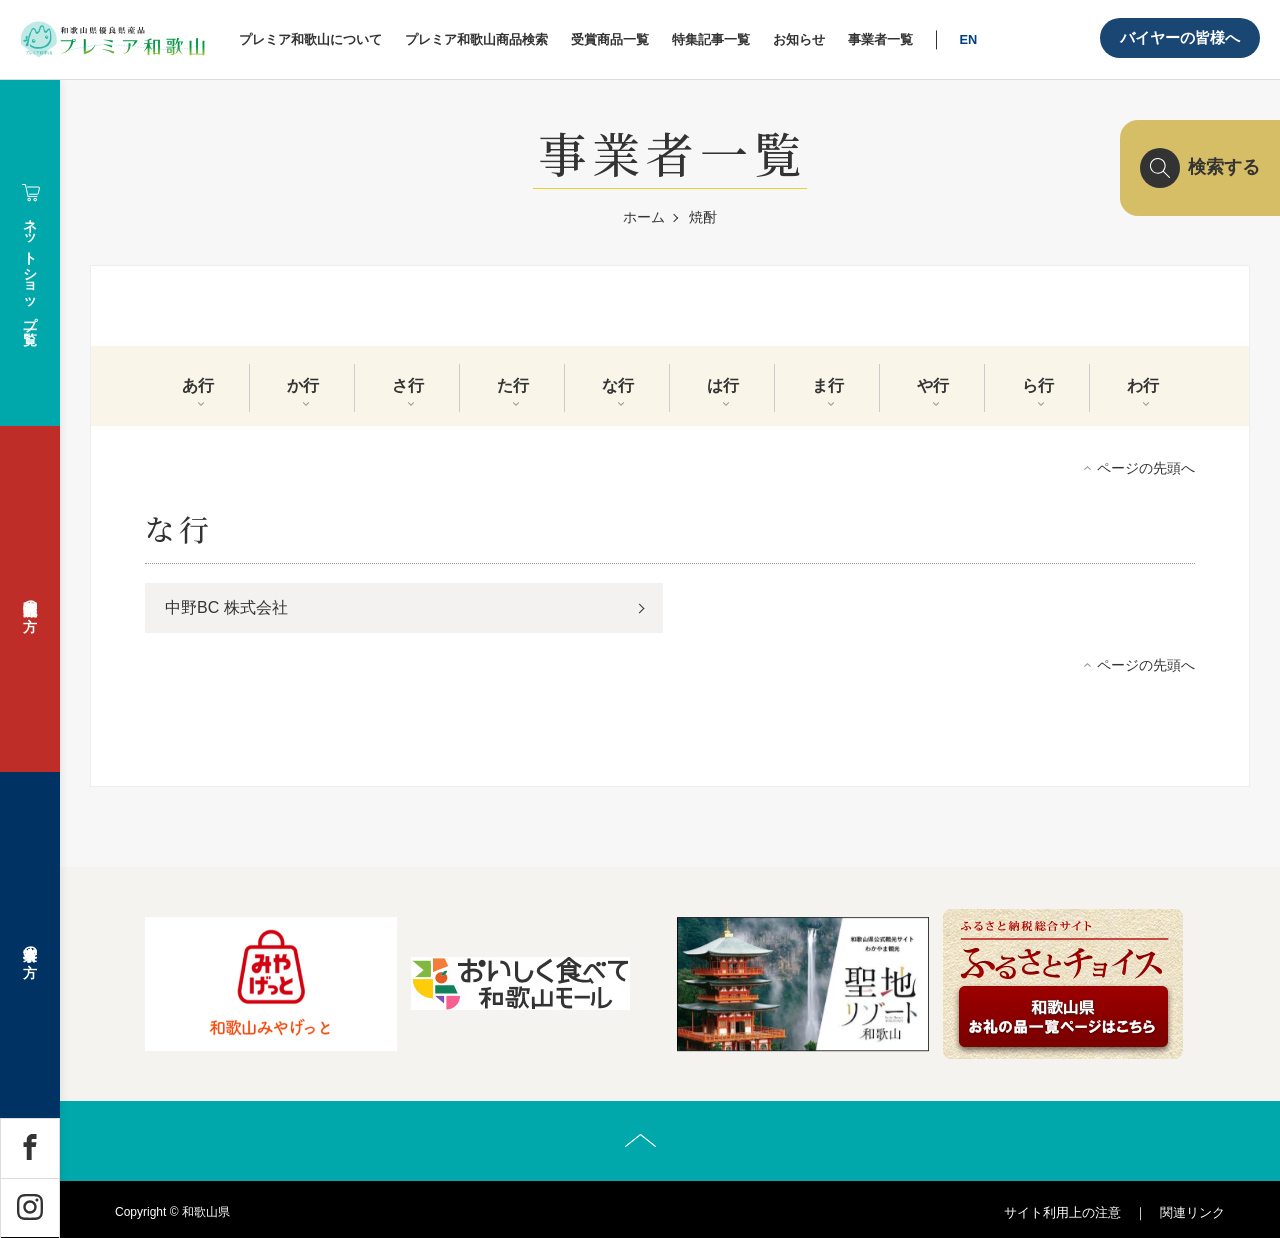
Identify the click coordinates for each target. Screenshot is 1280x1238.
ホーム (644, 217)
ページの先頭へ (1146, 468)
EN (968, 39)
